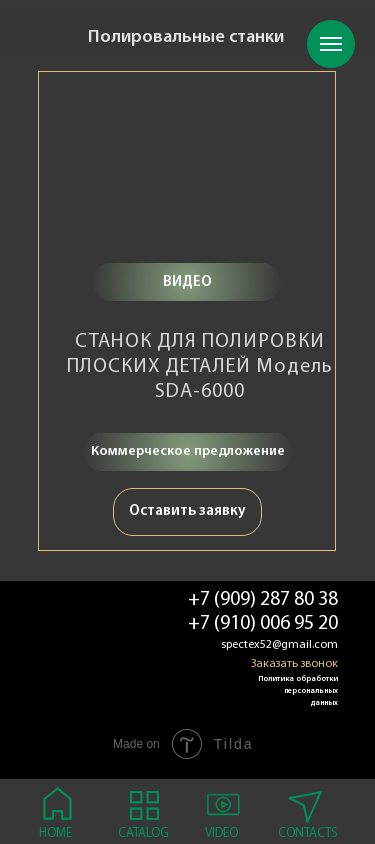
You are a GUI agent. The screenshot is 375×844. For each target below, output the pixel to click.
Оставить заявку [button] (187, 511)
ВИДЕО (187, 282)
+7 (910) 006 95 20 (263, 624)
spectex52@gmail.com (279, 645)
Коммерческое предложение (188, 451)
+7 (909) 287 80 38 (263, 600)
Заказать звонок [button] (294, 664)
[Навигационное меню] (331, 44)
